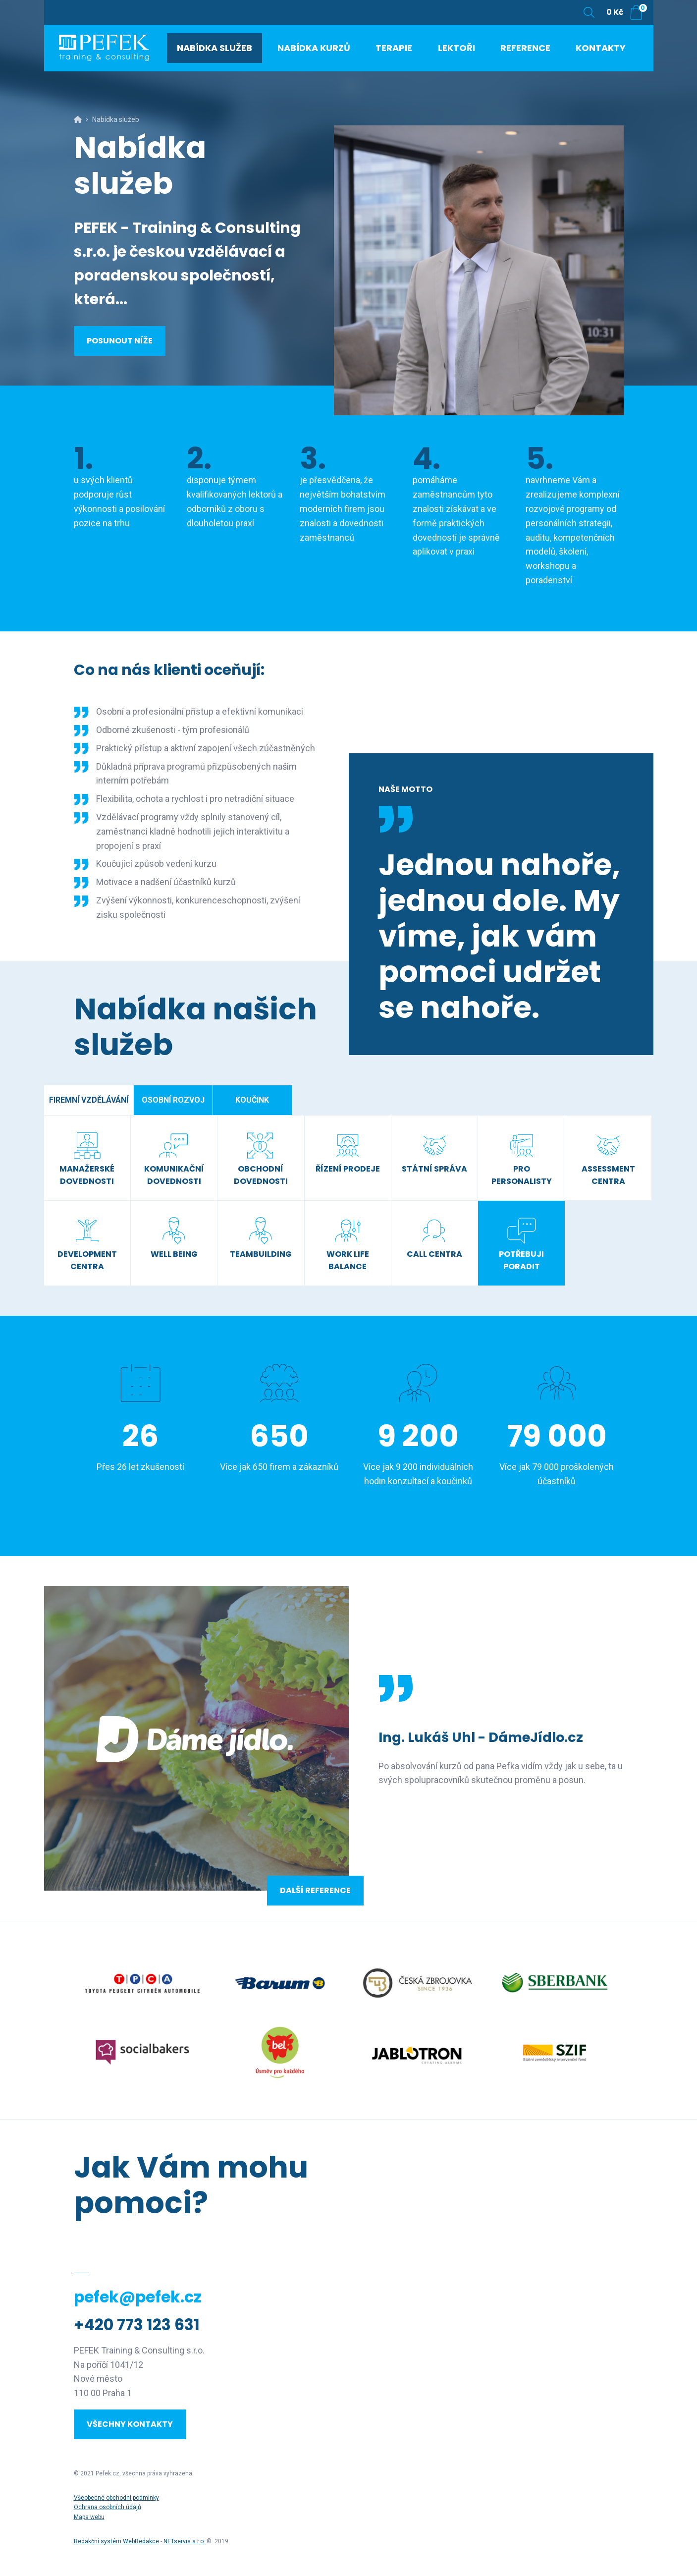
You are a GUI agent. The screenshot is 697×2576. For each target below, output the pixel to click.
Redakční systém (97, 2541)
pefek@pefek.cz (138, 2297)
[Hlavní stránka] (78, 119)
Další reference (315, 1890)
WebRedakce (141, 2541)
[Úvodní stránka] (118, 54)
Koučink (252, 1100)
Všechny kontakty (130, 2424)
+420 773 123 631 (137, 2325)
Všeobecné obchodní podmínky (116, 2497)
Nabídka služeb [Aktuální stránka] (115, 119)
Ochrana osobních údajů (107, 2507)
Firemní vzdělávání (88, 1100)
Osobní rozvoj (173, 1100)
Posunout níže (120, 340)
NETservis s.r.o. (184, 2541)
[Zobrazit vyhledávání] (589, 12)
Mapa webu (89, 2517)
